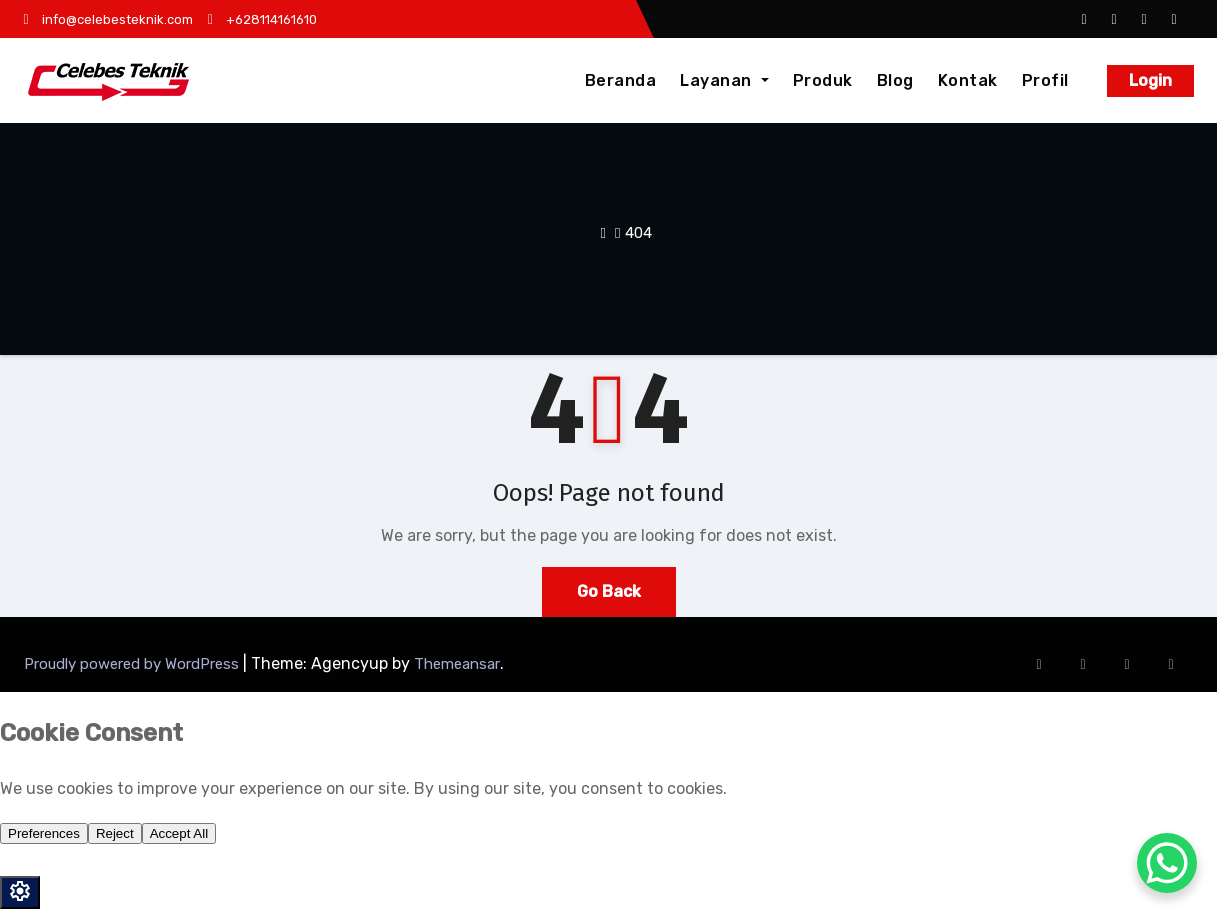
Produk (823, 80)
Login (1150, 80)
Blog (895, 80)
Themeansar (457, 664)
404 (638, 233)
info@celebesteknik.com (108, 19)
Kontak (968, 80)
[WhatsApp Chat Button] (1167, 863)
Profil (1045, 80)
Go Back (609, 591)
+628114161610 (262, 19)
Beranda (621, 80)
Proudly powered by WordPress (133, 664)
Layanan (724, 80)
